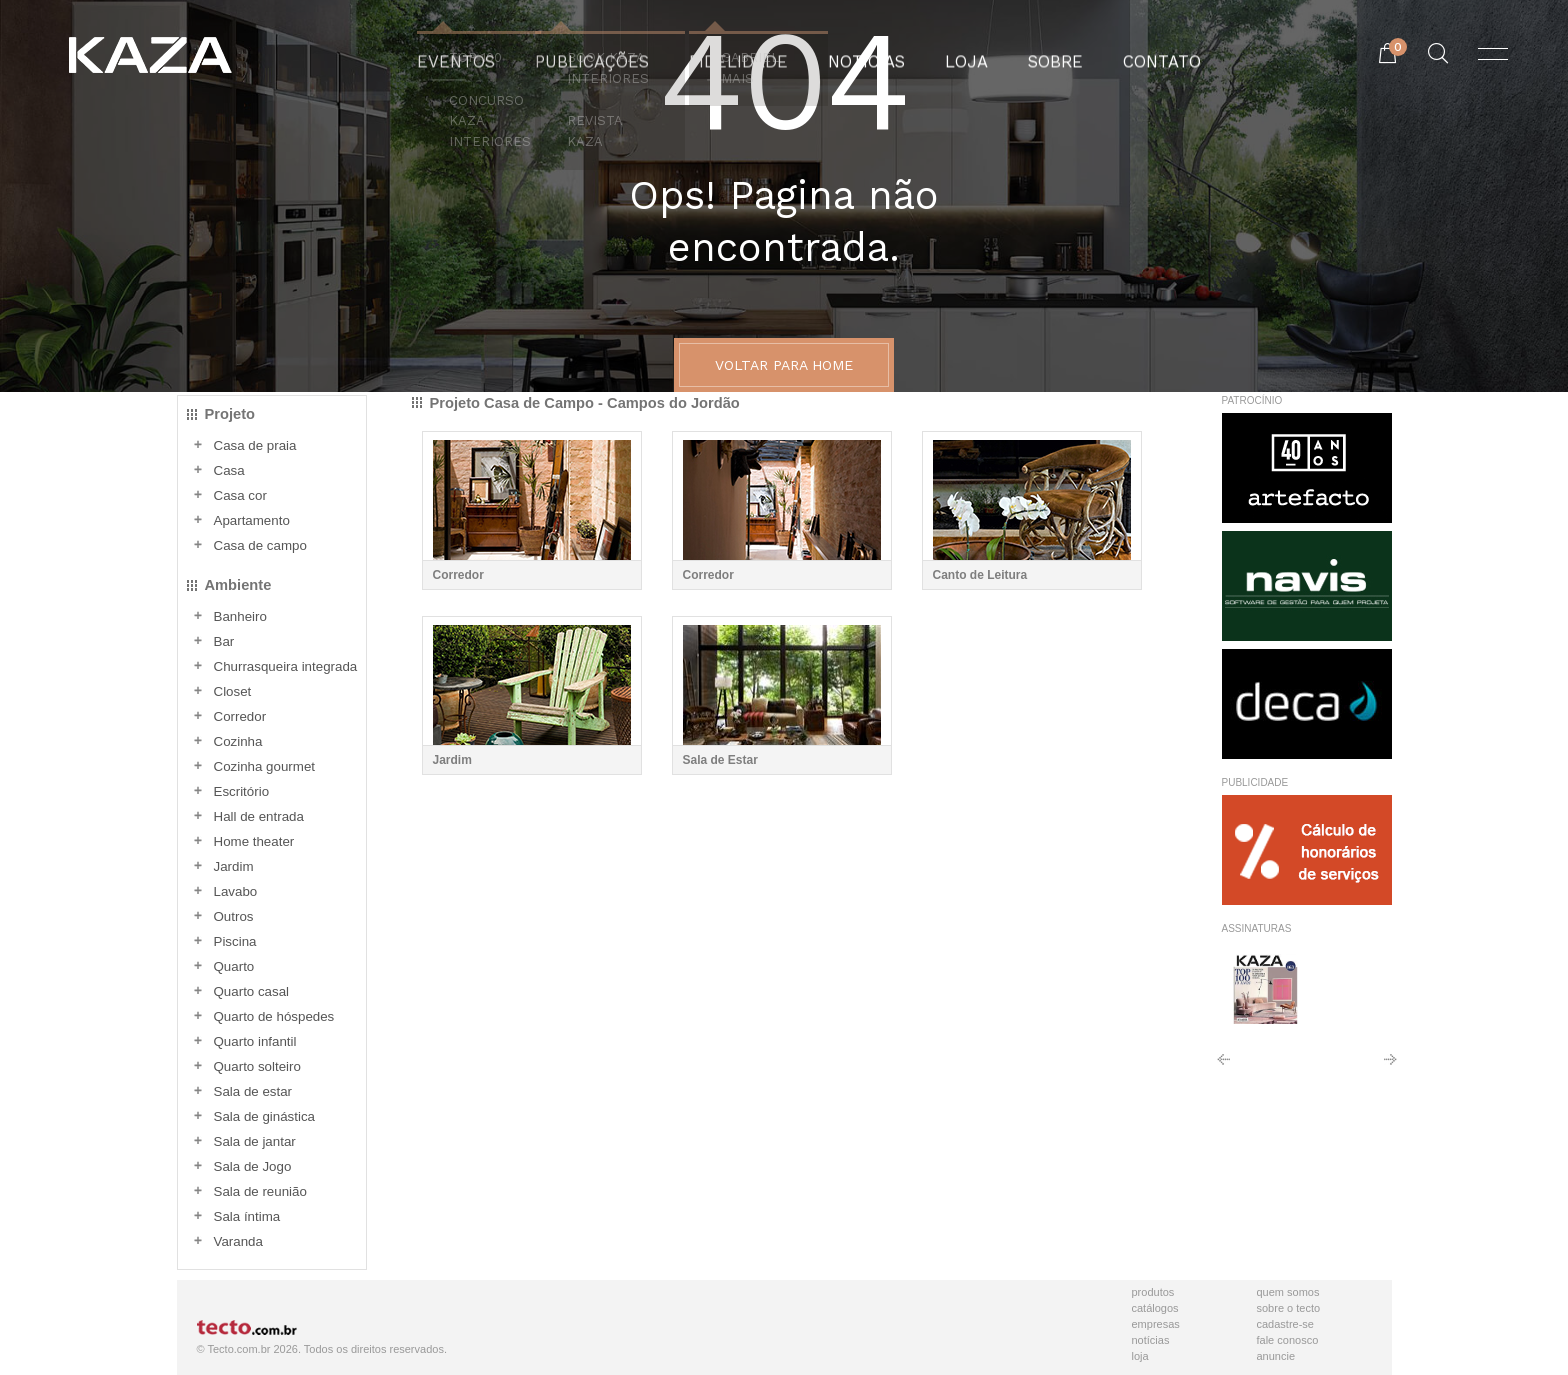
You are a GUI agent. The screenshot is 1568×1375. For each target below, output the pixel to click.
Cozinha (238, 741)
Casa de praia (255, 445)
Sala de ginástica (265, 1116)
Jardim (234, 866)
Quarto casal (252, 991)
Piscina (235, 941)
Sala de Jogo (253, 1166)
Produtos (1153, 1292)
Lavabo (236, 891)
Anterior (1223, 1066)
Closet (233, 691)
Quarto (234, 966)
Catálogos (1155, 1308)
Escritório (242, 791)
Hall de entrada (259, 816)
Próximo (1390, 1066)
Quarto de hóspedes (274, 1016)
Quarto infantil (255, 1041)
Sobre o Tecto (1289, 1308)
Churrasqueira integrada (286, 666)
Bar (224, 641)
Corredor (240, 716)
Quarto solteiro (257, 1066)
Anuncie (1276, 1356)
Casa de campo (260, 545)
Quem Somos (1288, 1292)
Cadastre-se (1285, 1324)
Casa (229, 470)
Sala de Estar (720, 760)
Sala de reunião (260, 1191)
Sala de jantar (255, 1141)
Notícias (1151, 1340)
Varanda (238, 1241)
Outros (234, 916)
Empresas (1156, 1324)
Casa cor (240, 495)
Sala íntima (247, 1216)
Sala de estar (253, 1091)
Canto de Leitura (980, 575)
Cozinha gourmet (265, 766)
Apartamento (252, 520)
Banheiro (240, 616)
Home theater (254, 841)
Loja (1140, 1356)
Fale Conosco (1288, 1340)
